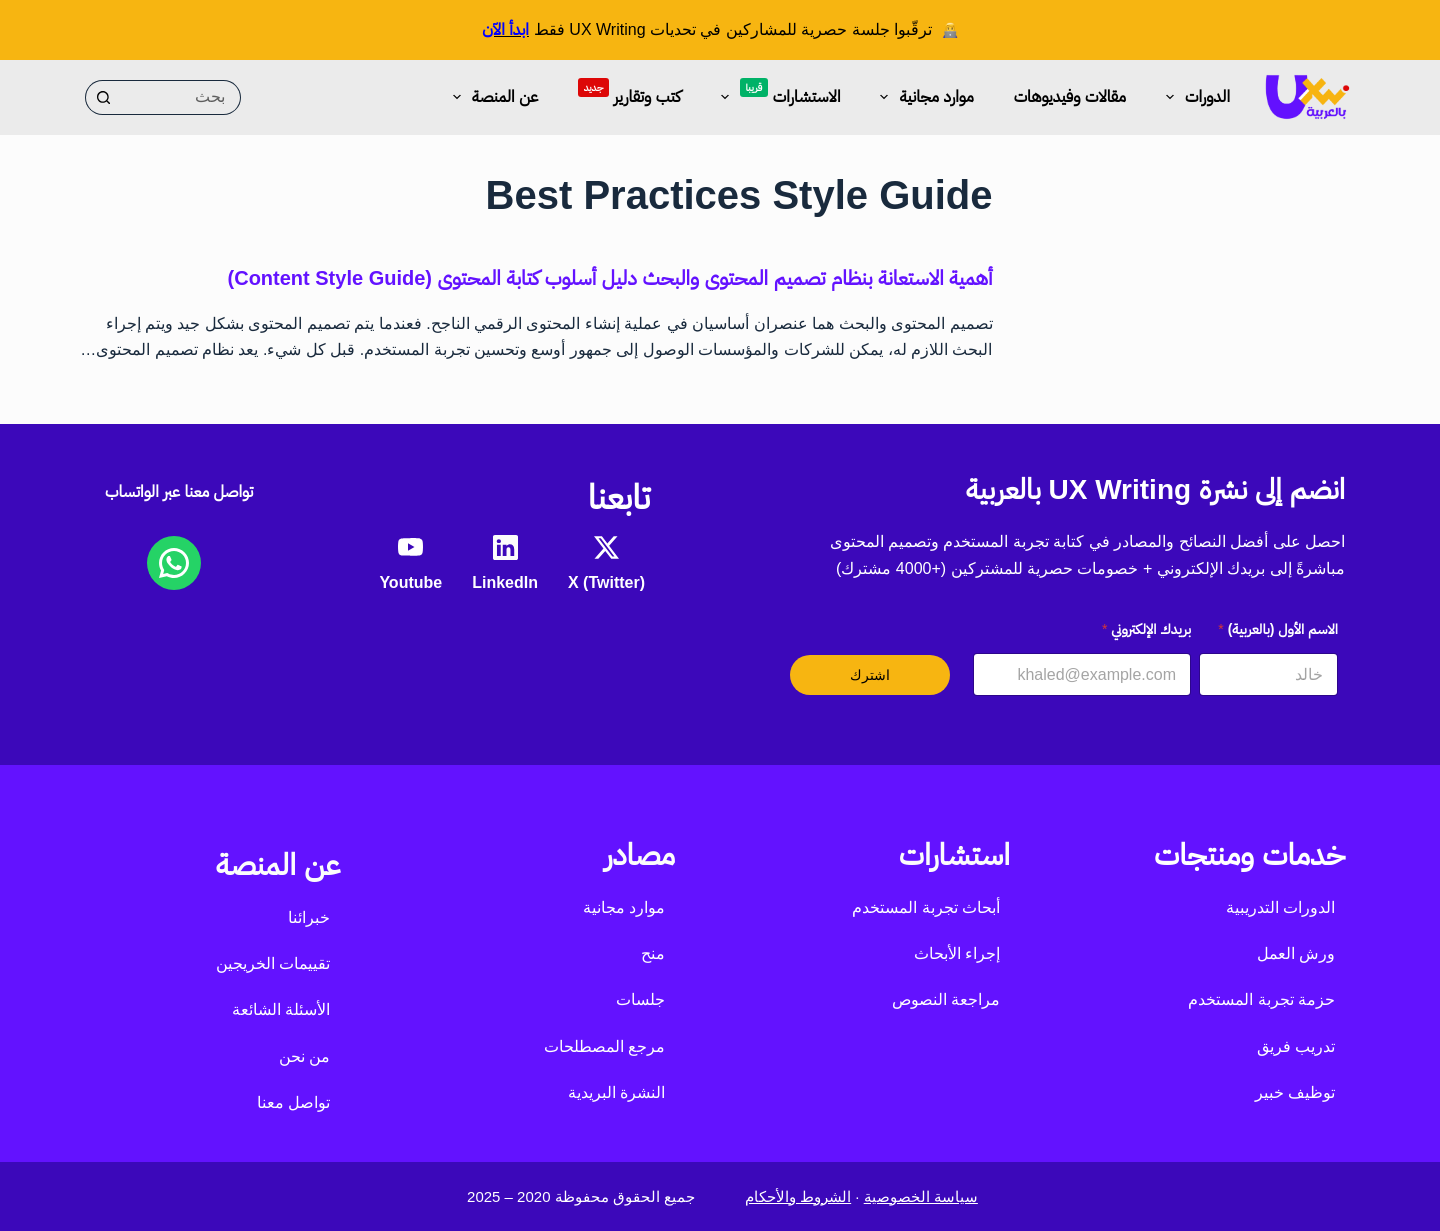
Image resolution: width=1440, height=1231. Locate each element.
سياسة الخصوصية (921, 1196)
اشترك (870, 675)
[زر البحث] (102, 97)
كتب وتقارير (629, 91)
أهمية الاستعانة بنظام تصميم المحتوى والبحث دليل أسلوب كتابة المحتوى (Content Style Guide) (610, 278)
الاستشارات (777, 94)
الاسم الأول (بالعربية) (1278, 629)
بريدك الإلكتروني (1146, 629)
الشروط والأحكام (798, 1196)
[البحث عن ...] (180, 97)
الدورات (1194, 97)
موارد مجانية (922, 97)
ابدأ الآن (505, 29)
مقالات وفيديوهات (1070, 96)
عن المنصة (491, 97)
